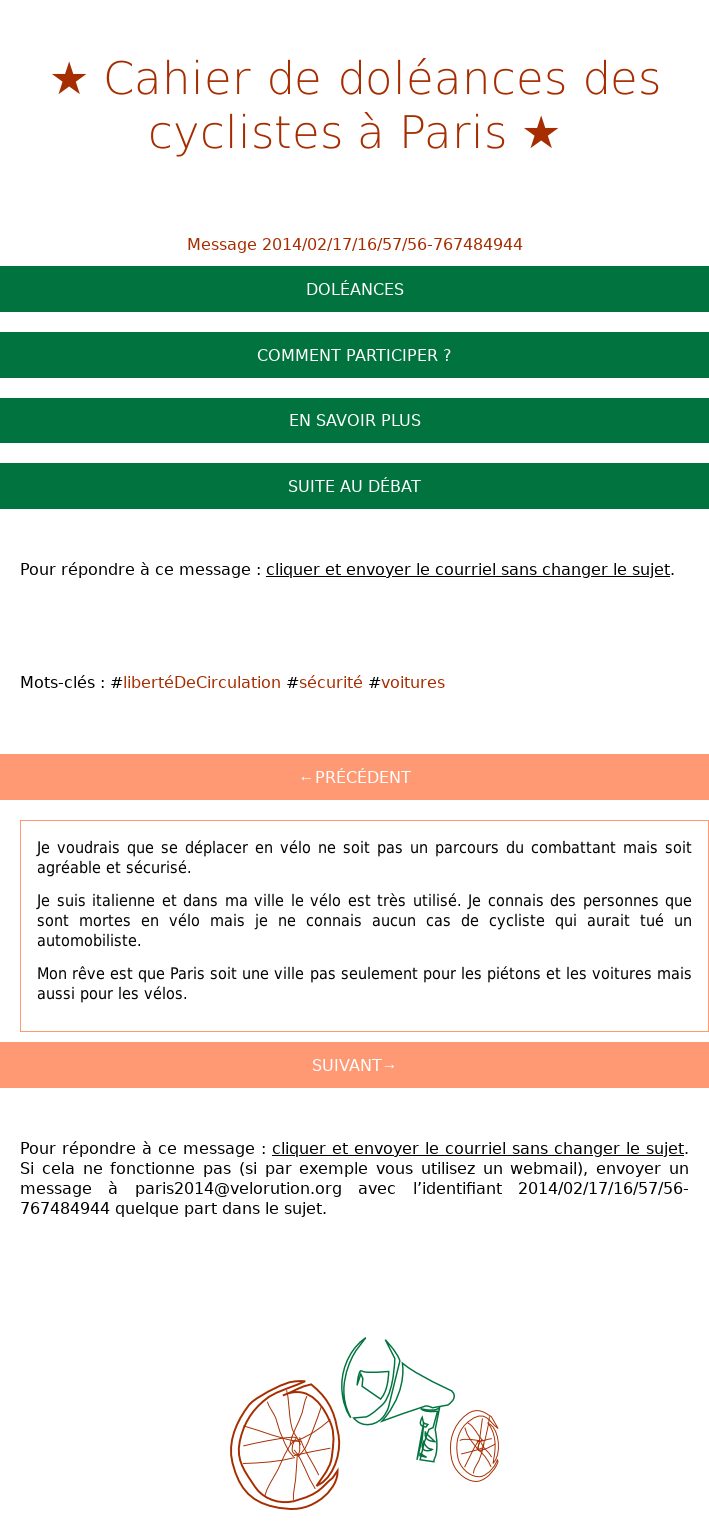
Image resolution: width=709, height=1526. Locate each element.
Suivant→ (355, 1065)
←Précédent (355, 777)
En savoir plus (355, 420)
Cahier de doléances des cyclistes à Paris (382, 103)
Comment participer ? (354, 355)
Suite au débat (354, 486)
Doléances (355, 289)
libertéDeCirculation (202, 682)
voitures (413, 682)
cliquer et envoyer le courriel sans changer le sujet (468, 569)
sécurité (331, 682)
